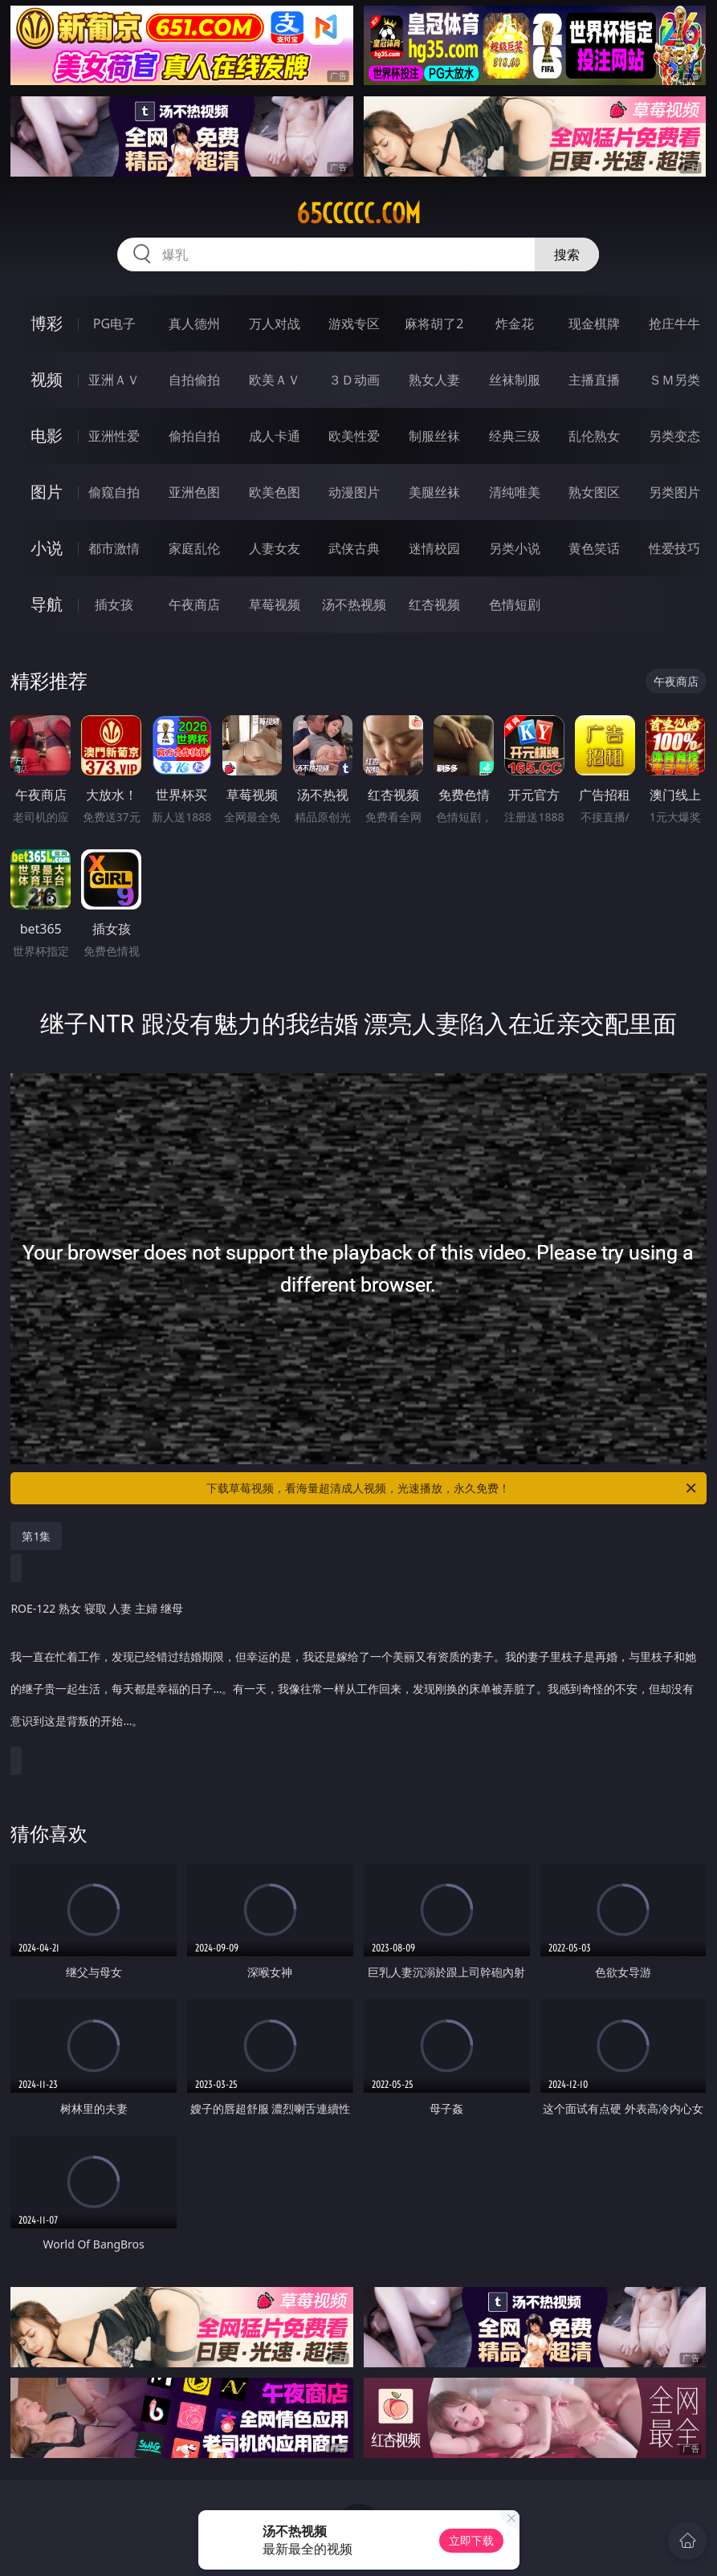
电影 (47, 435)
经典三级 (514, 436)
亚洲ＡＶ (114, 380)
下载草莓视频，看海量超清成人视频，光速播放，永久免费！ (452, 1488)
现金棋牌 (594, 323)
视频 (47, 379)
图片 (47, 492)
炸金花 (514, 323)
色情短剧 (514, 604)
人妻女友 (274, 548)
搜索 (567, 254)
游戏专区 (354, 323)
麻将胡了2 (434, 323)
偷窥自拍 (114, 492)
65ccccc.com (358, 213)
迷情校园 (434, 548)
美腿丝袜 (434, 492)
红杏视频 (434, 604)
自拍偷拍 (194, 380)
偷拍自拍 (194, 436)
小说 (47, 548)
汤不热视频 (354, 604)
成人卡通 (274, 436)
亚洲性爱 (114, 436)
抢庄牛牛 (674, 323)
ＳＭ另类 (674, 380)
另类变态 (674, 436)
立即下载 (471, 2540)
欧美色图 (274, 492)
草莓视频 (274, 604)
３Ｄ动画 (354, 380)
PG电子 (114, 323)
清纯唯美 (514, 492)
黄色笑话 (594, 548)
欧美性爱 (354, 436)
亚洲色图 (194, 492)
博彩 (47, 323)
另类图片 (674, 492)
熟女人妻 (434, 380)
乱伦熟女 (594, 436)
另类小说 (514, 548)
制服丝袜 (434, 436)
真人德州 (194, 323)
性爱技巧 (674, 548)
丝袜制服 (514, 380)
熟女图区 (594, 492)
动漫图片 (354, 492)
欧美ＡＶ (274, 380)
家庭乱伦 (194, 548)
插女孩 (114, 604)
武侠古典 (354, 548)
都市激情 (114, 548)
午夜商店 (194, 604)
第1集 (36, 1536)
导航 (47, 604)
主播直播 (594, 380)
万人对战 (274, 323)
